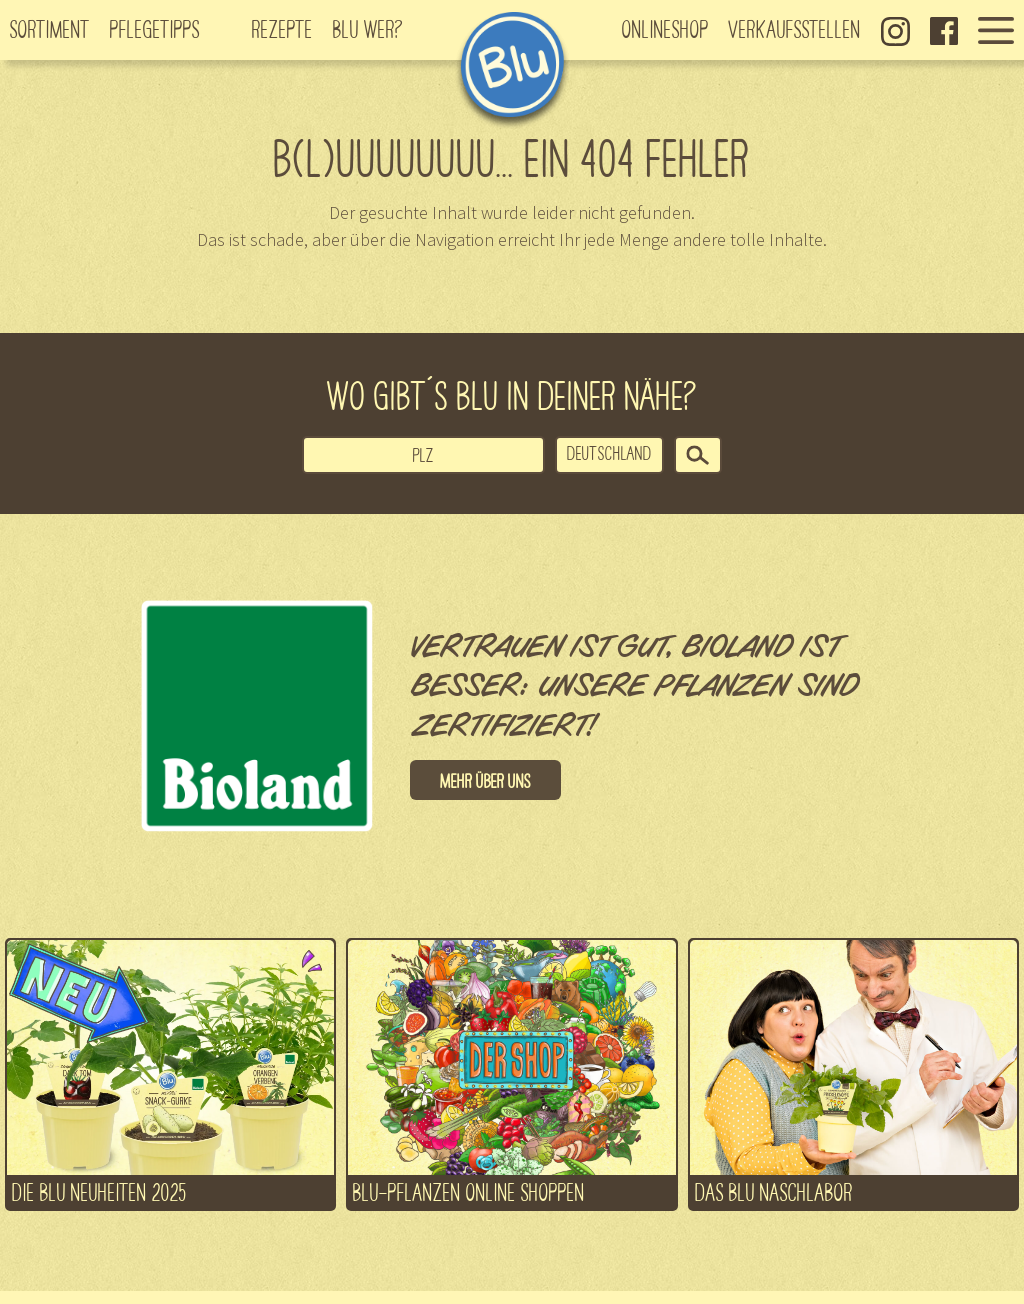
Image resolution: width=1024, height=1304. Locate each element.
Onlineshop (665, 28)
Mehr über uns (485, 780)
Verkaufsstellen (795, 28)
